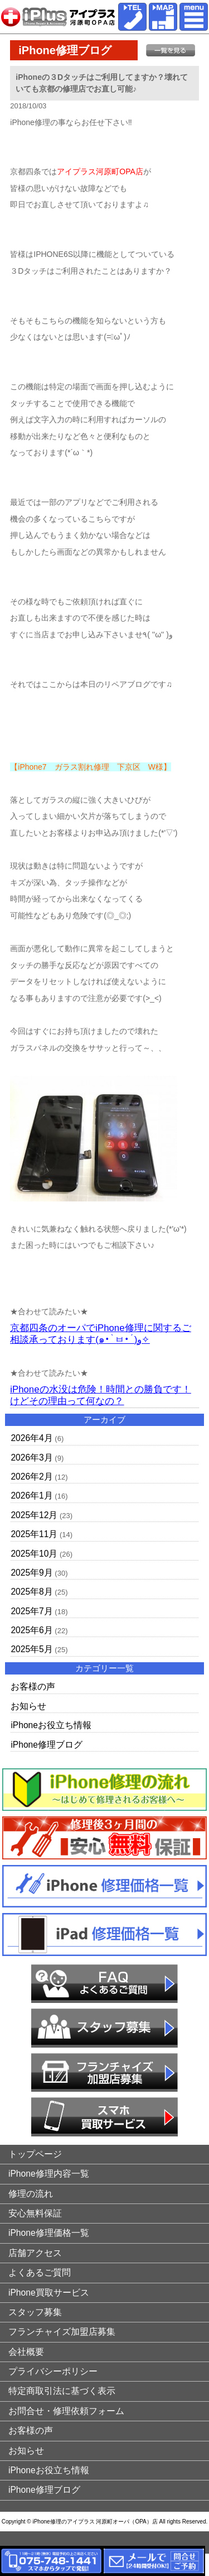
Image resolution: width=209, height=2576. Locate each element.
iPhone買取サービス (48, 2292)
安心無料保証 (35, 2213)
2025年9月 (31, 1572)
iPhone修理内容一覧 (48, 2173)
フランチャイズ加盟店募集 (61, 2331)
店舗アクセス (35, 2253)
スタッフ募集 (35, 2312)
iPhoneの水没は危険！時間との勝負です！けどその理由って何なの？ (100, 1395)
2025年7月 (31, 1611)
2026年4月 (31, 1438)
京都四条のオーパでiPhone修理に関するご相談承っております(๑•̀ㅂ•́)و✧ (100, 1334)
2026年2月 (31, 1476)
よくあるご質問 (39, 2272)
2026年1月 (31, 1495)
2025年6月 (31, 1630)
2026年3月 (31, 1457)
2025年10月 (34, 1553)
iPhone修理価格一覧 (48, 2233)
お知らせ (28, 1706)
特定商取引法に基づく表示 (61, 2391)
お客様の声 (33, 1686)
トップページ (35, 2154)
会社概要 (26, 2351)
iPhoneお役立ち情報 (51, 1725)
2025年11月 (34, 1534)
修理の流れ (30, 2193)
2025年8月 (31, 1591)
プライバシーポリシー (53, 2371)
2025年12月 (34, 1515)
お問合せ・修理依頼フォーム (66, 2411)
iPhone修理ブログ (46, 1744)
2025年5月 (31, 1649)
